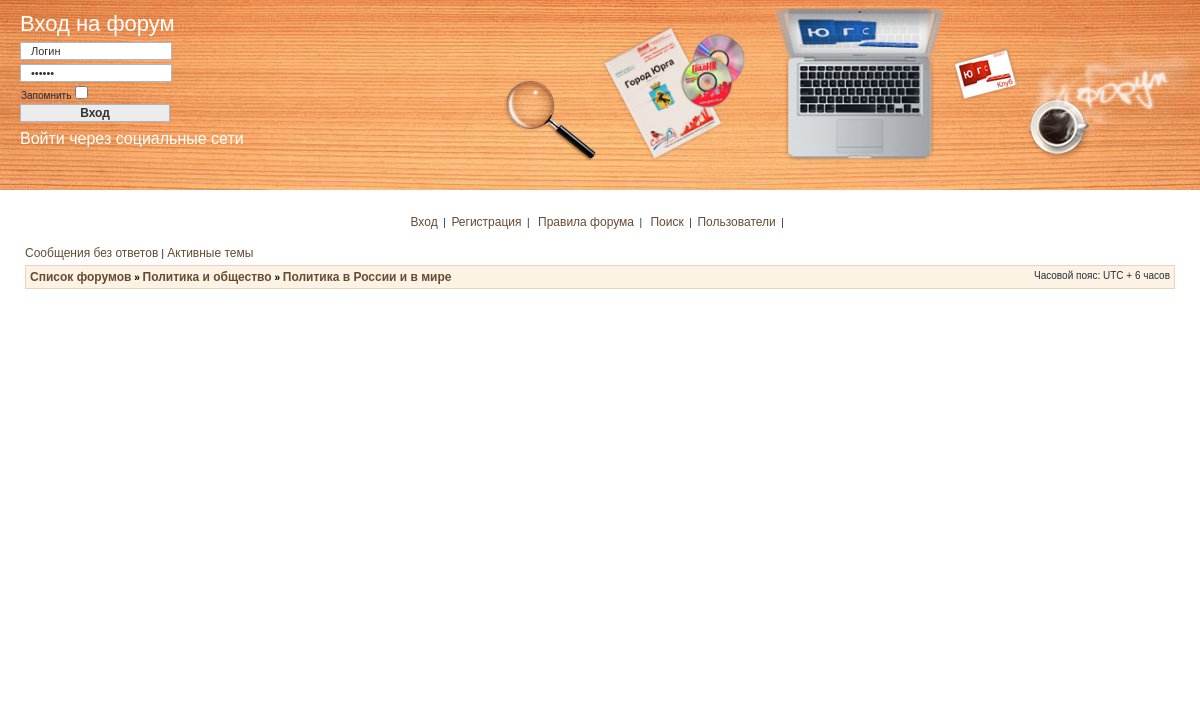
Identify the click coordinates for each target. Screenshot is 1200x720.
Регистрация (486, 222)
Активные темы (210, 253)
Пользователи (736, 222)
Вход (424, 222)
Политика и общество (207, 277)
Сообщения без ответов (91, 253)
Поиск (666, 222)
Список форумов (80, 277)
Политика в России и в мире (367, 277)
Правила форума (586, 222)
